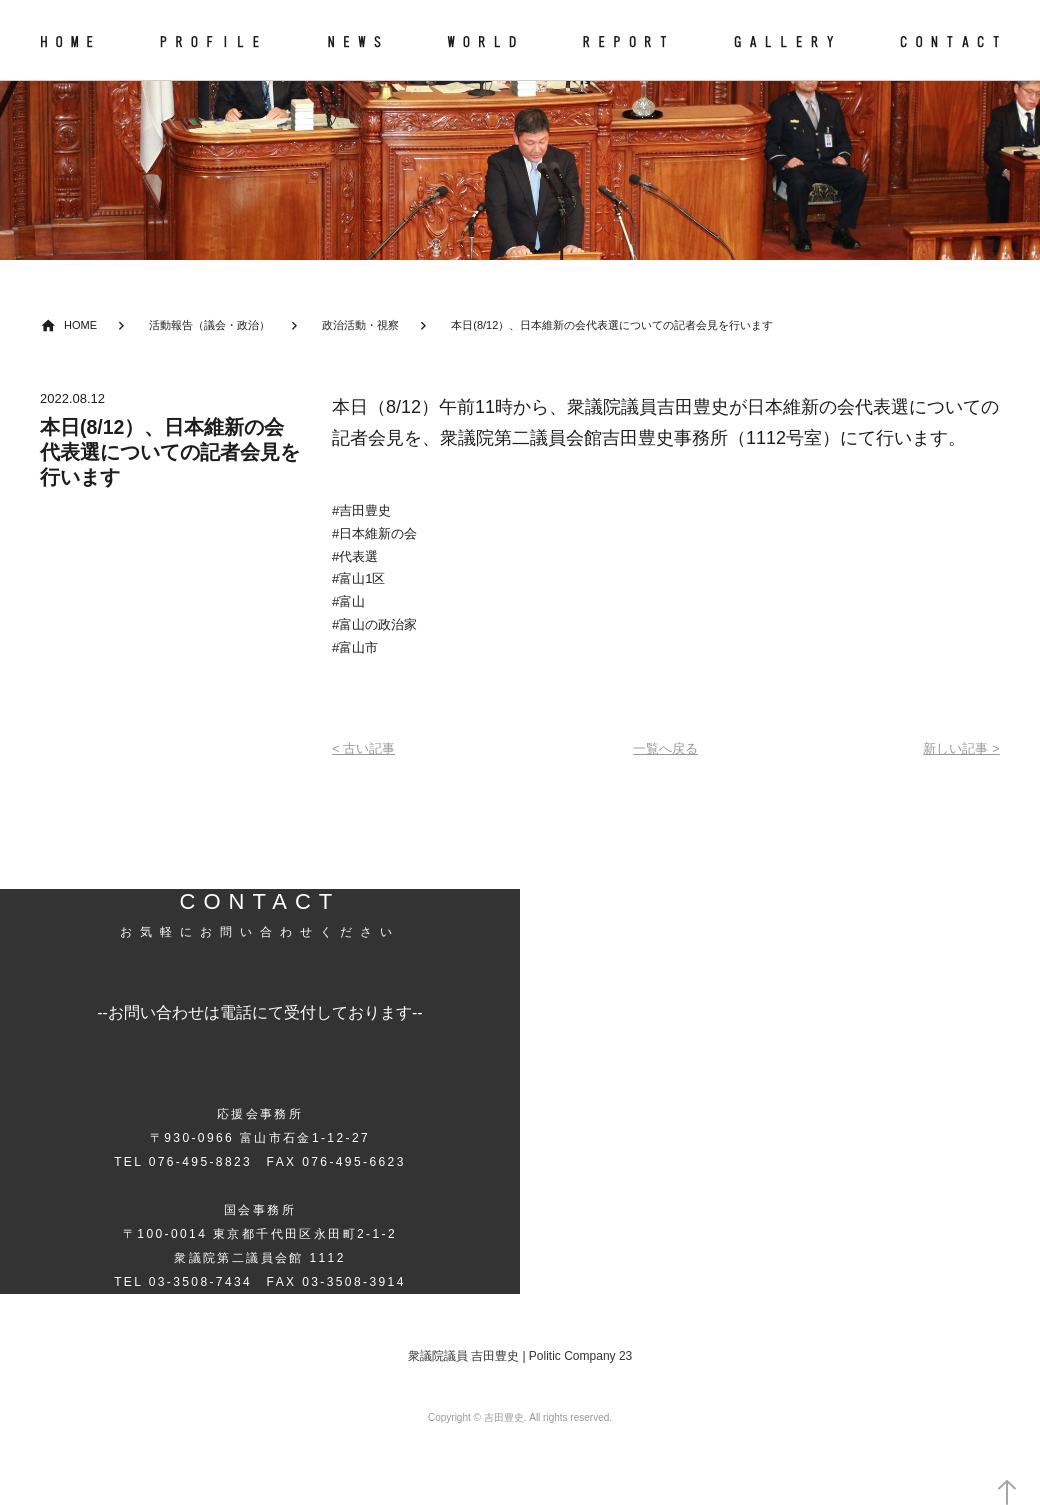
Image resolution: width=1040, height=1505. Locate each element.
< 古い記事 (363, 748)
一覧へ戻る (665, 748)
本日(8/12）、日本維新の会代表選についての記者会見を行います (612, 325)
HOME (80, 325)
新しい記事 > (961, 748)
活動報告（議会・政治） (209, 325)
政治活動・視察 (360, 325)
